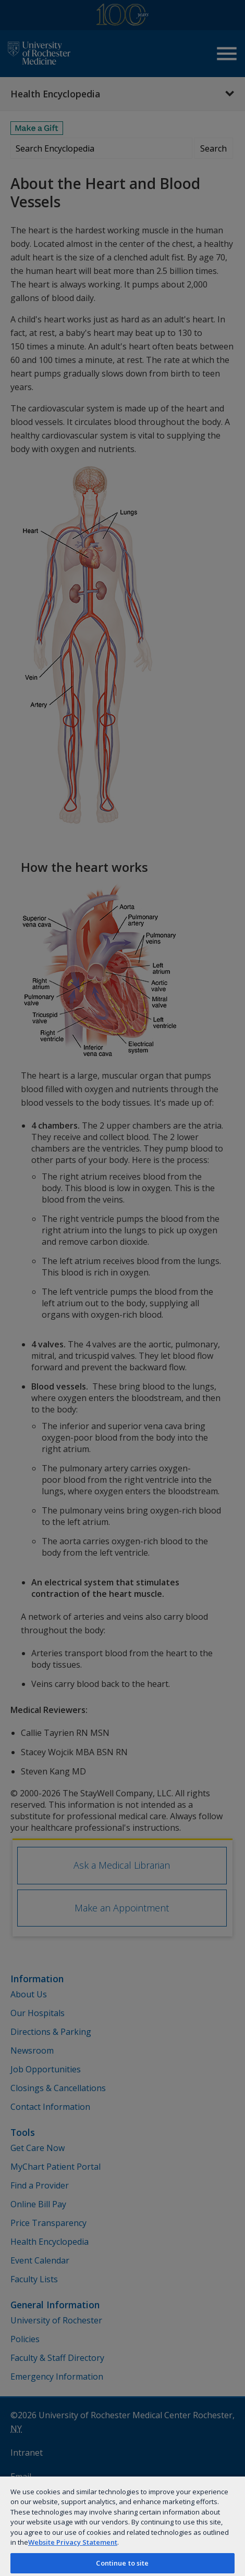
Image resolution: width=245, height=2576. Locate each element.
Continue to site (122, 2563)
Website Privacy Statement (72, 2542)
